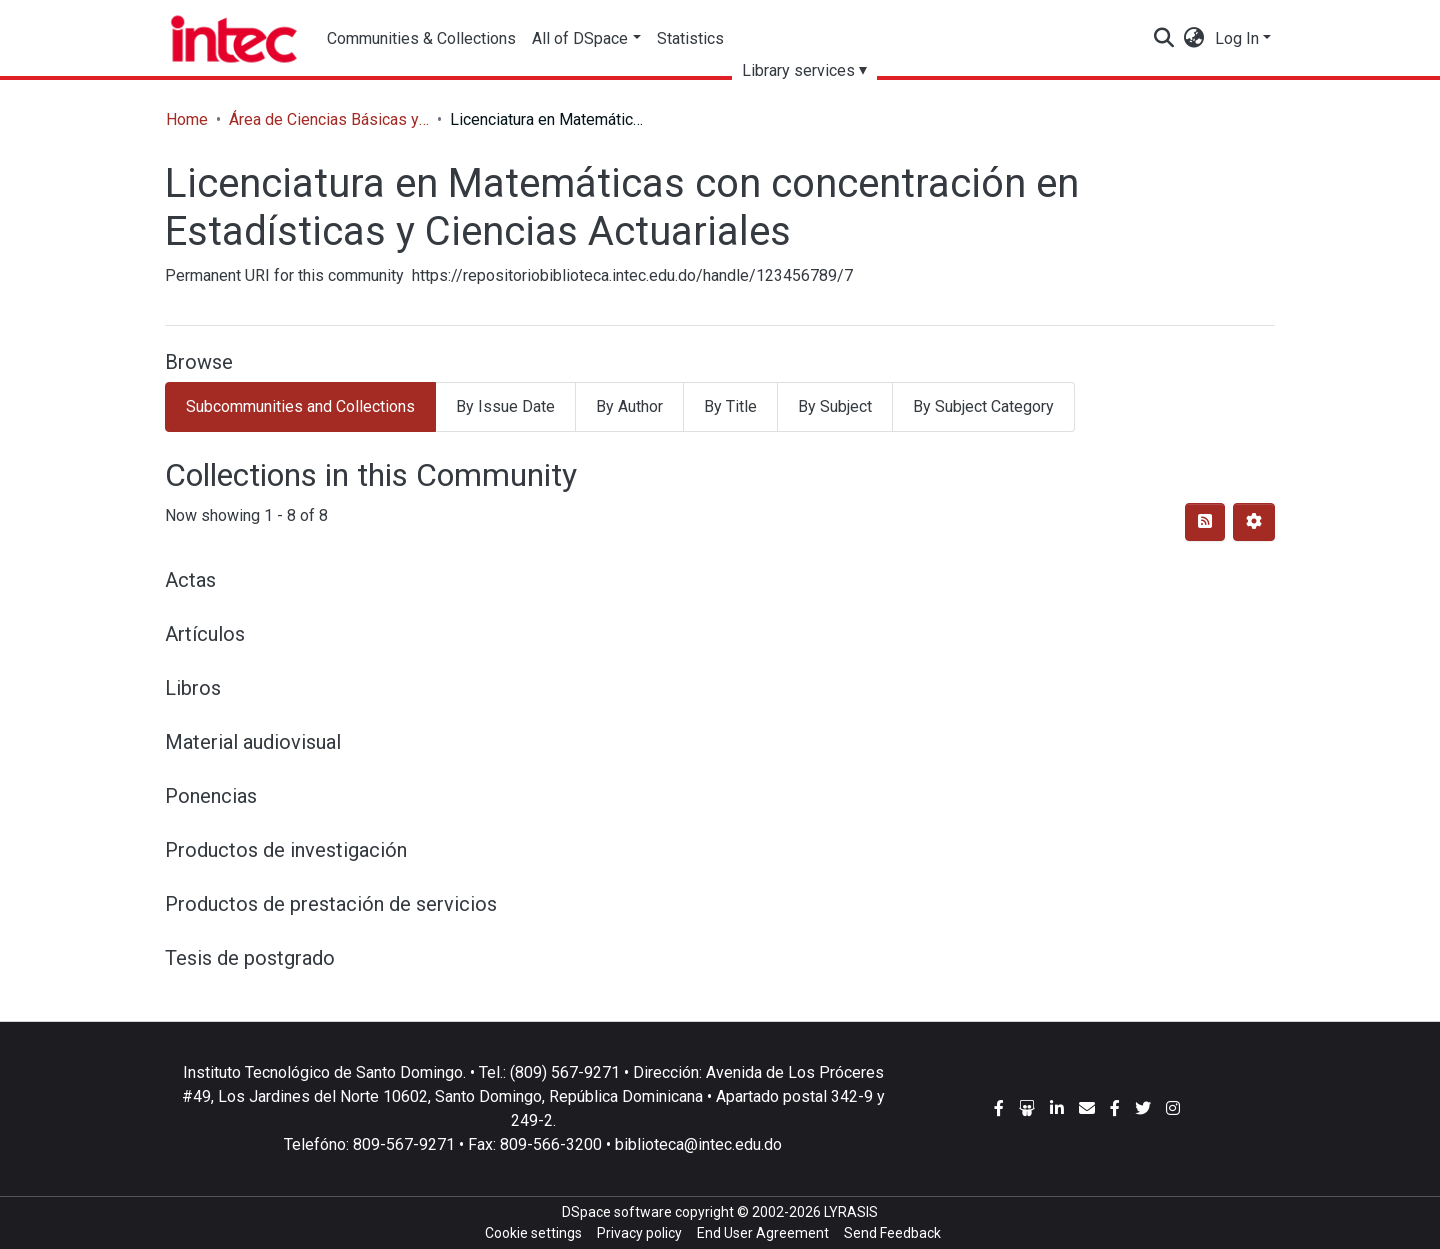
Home (187, 119)
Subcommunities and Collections (300, 406)
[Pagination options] (1254, 522)
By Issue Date (505, 406)
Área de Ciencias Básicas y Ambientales (329, 119)
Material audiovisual (253, 742)
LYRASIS (851, 1212)
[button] (1194, 39)
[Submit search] (1164, 39)
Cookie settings (533, 1233)
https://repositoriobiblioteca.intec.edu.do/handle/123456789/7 (632, 275)
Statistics (690, 38)
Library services (798, 70)
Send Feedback (892, 1233)
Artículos (205, 634)
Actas (190, 580)
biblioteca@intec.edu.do (698, 1144)
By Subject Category (983, 406)
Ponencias (211, 796)
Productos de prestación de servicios (331, 904)
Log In (1237, 38)
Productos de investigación (286, 850)
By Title (730, 406)
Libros (193, 688)
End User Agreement (763, 1233)
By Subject (835, 406)
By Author (629, 406)
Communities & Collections (421, 38)
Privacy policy (639, 1233)
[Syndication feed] (1205, 522)
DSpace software (617, 1212)
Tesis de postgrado (250, 958)
